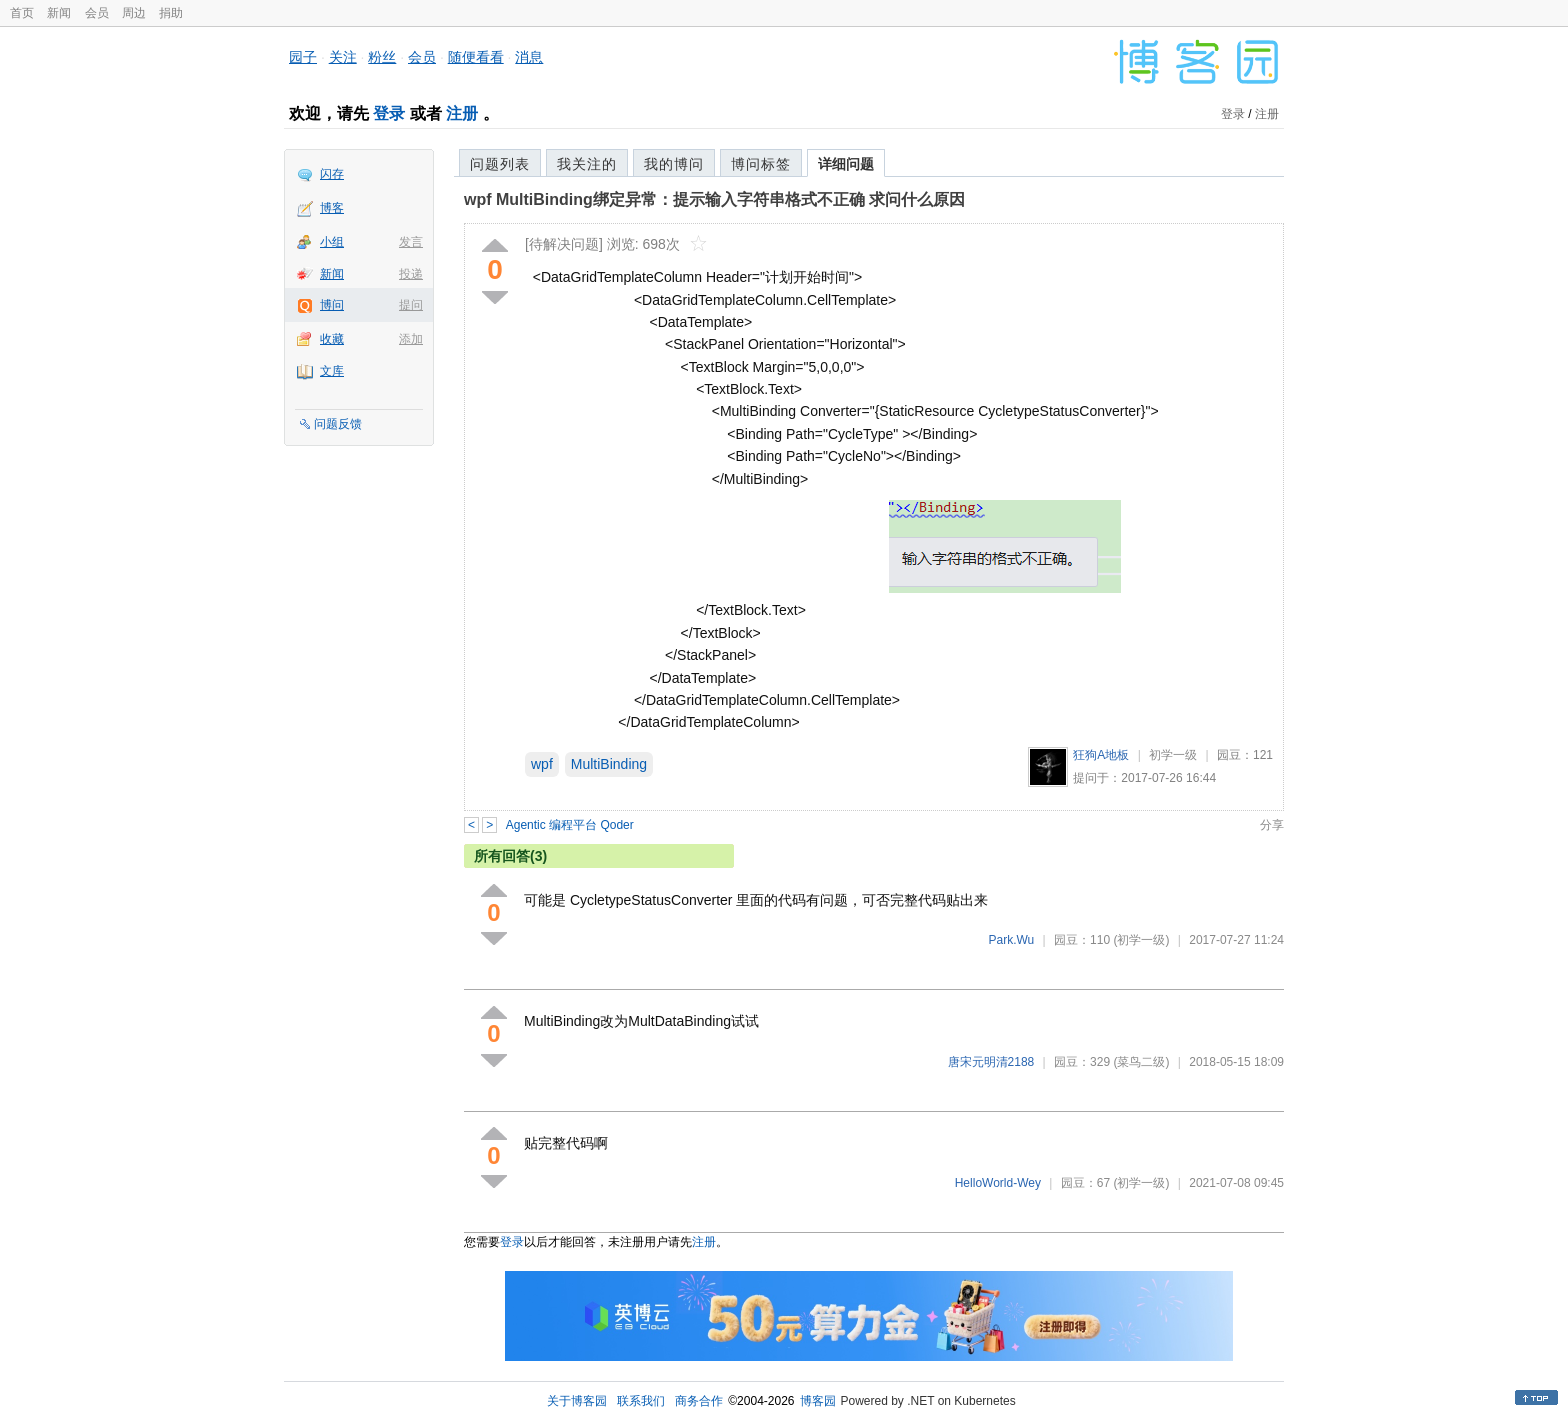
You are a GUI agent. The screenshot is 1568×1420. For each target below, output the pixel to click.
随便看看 (476, 57)
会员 (97, 13)
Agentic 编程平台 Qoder (570, 825)
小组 (332, 242)
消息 (529, 57)
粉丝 (382, 57)
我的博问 (674, 164)
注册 (462, 113)
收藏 (332, 339)
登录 (389, 113)
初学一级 (1173, 755)
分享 (1272, 825)
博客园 (818, 1401)
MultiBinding (609, 764)
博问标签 (761, 164)
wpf (542, 764)
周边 (134, 13)
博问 (332, 305)
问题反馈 (338, 424)
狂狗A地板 (1101, 755)
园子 (303, 57)
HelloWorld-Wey (998, 1183)
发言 (411, 242)
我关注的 (587, 164)
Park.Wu (1011, 940)
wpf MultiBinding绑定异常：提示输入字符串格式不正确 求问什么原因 (714, 199)
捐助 (171, 13)
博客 (332, 208)
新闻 (59, 13)
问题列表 (500, 164)
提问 (411, 305)
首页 (22, 13)
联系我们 (641, 1401)
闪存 (332, 174)
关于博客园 (577, 1401)
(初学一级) (1141, 940)
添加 (411, 339)
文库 (332, 371)
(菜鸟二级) (1141, 1062)
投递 (411, 274)
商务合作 (699, 1401)
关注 (343, 57)
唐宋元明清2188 (991, 1062)
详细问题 (846, 164)
